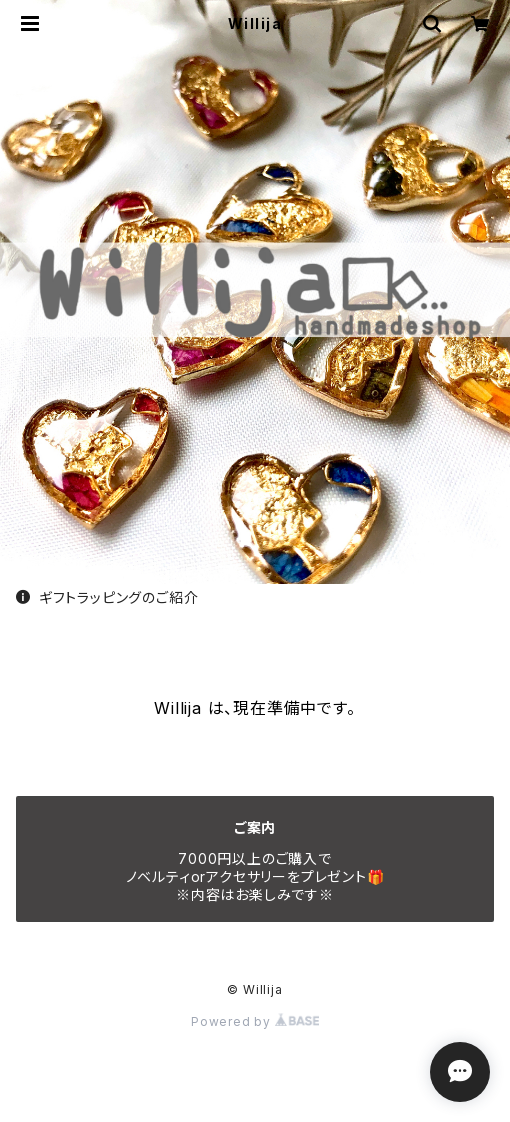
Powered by (255, 1021)
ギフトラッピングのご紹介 (107, 597)
